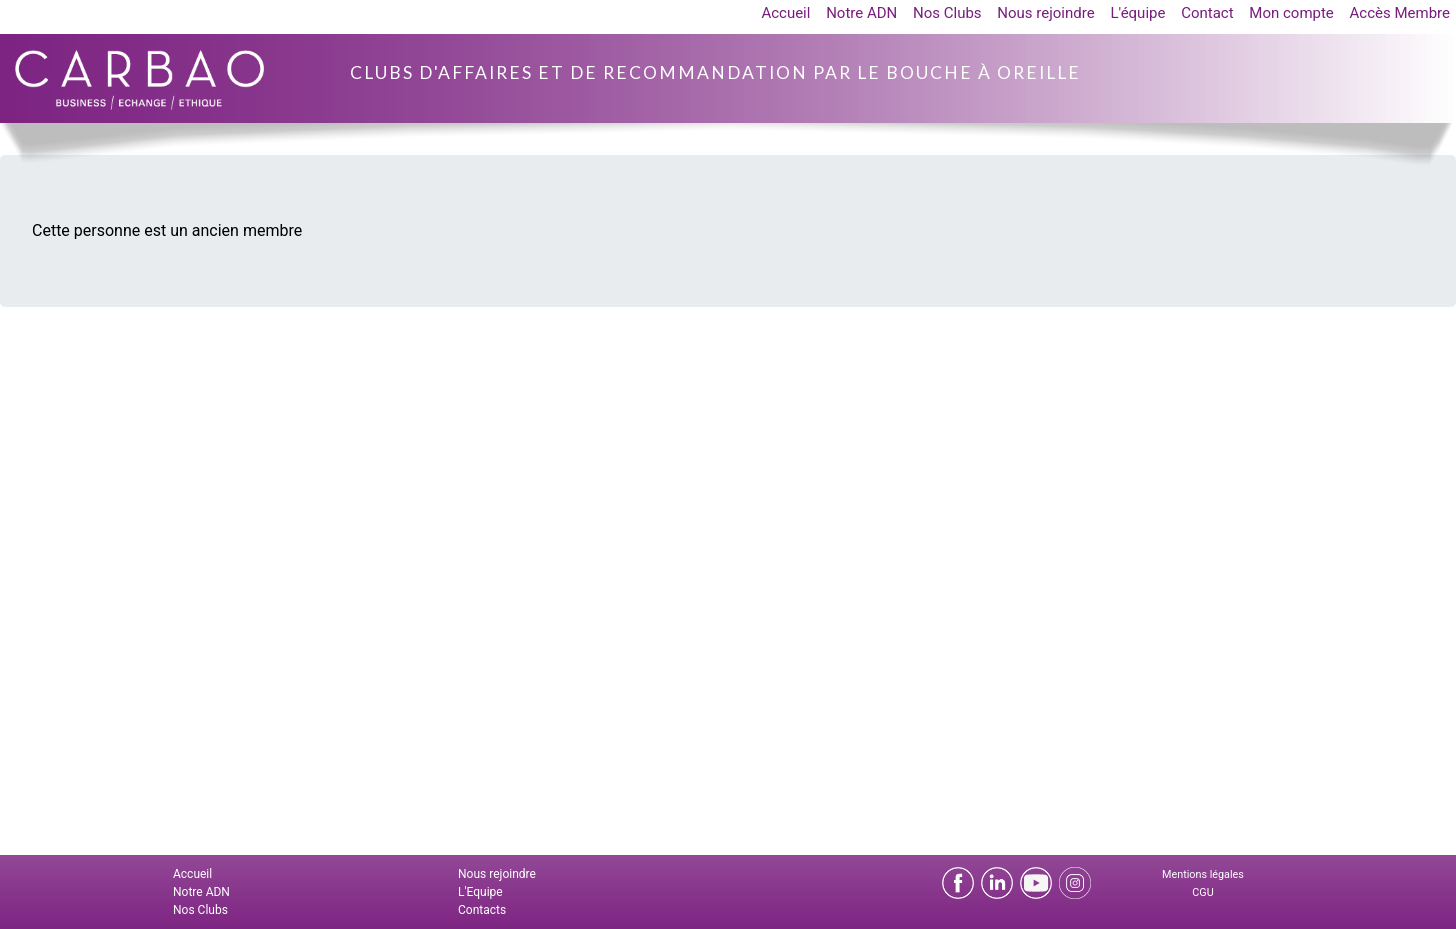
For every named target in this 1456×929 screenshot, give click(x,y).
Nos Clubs (947, 13)
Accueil (785, 13)
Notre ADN (861, 13)
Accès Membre (1400, 13)
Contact (1207, 13)
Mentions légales (1203, 874)
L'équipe (1137, 13)
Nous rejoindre (1045, 13)
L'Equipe (480, 892)
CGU (1202, 892)
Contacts (482, 910)
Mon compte (1291, 13)
